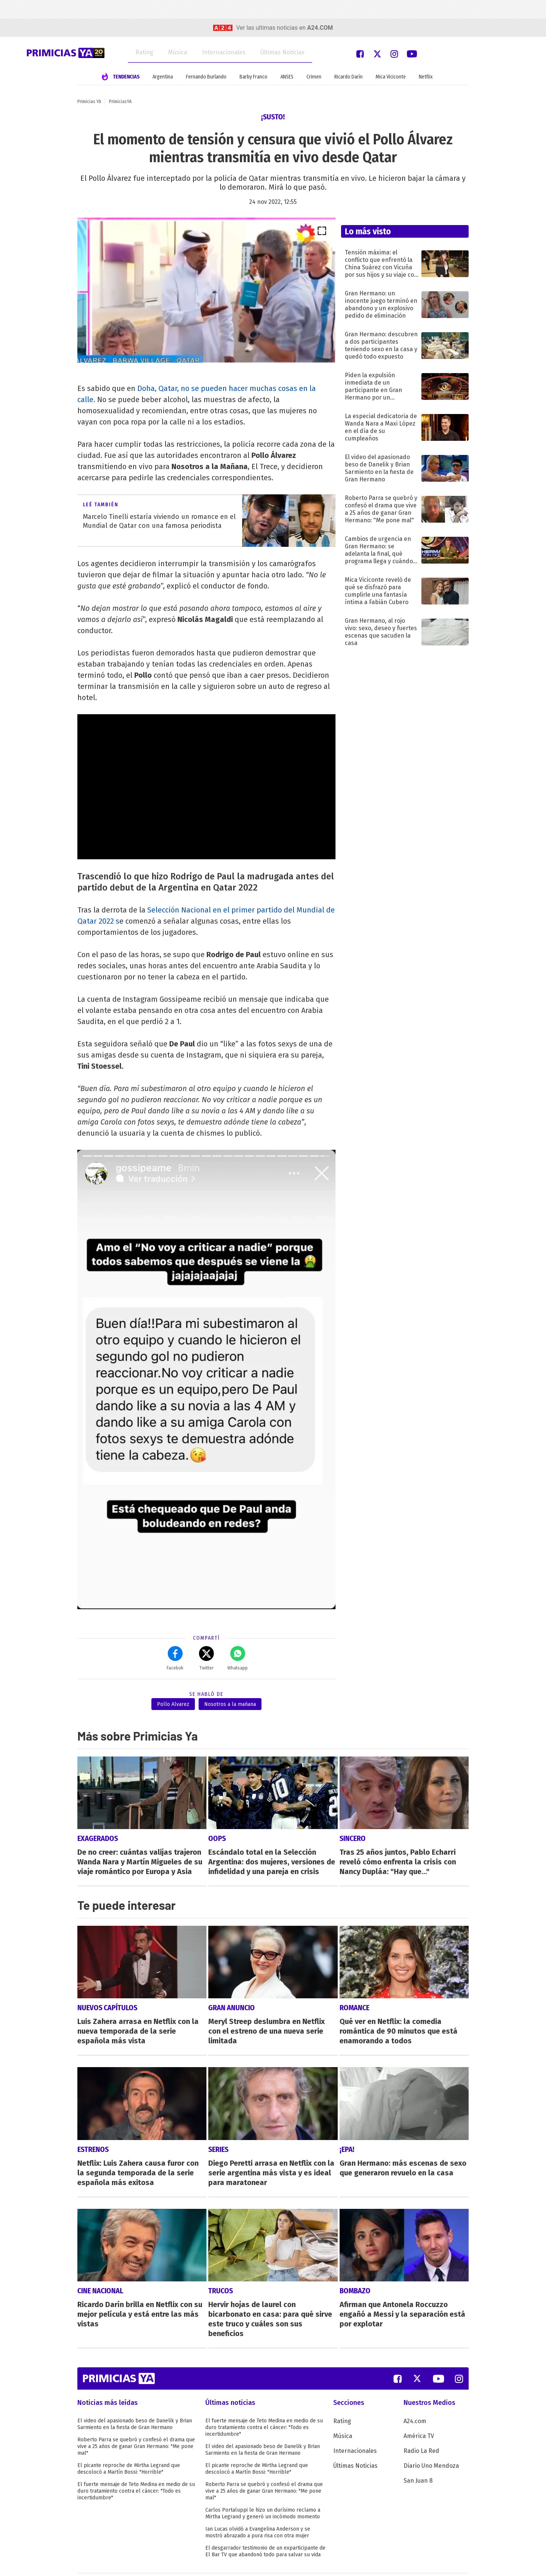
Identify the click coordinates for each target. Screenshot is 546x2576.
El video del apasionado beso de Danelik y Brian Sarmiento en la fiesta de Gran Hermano (134, 2399)
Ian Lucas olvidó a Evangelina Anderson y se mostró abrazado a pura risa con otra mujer (257, 2507)
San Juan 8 (418, 2456)
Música (177, 52)
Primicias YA (89, 101)
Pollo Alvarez (173, 1704)
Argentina (162, 77)
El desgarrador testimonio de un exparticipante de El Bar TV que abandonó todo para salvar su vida (265, 2526)
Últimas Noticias (282, 52)
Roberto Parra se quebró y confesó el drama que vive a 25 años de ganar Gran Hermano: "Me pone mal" (136, 2422)
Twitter (206, 1658)
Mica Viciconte (391, 77)
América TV (419, 2411)
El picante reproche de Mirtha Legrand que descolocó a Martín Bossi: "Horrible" (128, 2444)
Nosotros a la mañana (230, 1704)
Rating (144, 52)
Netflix (426, 77)
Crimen (313, 77)
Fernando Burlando (206, 77)
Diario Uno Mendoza (431, 2441)
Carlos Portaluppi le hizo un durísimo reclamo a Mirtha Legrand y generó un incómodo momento (262, 2488)
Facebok (175, 1658)
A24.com (415, 2396)
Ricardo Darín (348, 77)
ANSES (286, 77)
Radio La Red (421, 2426)
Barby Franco (253, 77)
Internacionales (223, 52)
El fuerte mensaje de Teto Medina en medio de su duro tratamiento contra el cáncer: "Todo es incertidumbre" (136, 2466)
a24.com (320, 27)
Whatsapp (237, 1658)
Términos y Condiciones (105, 2562)
